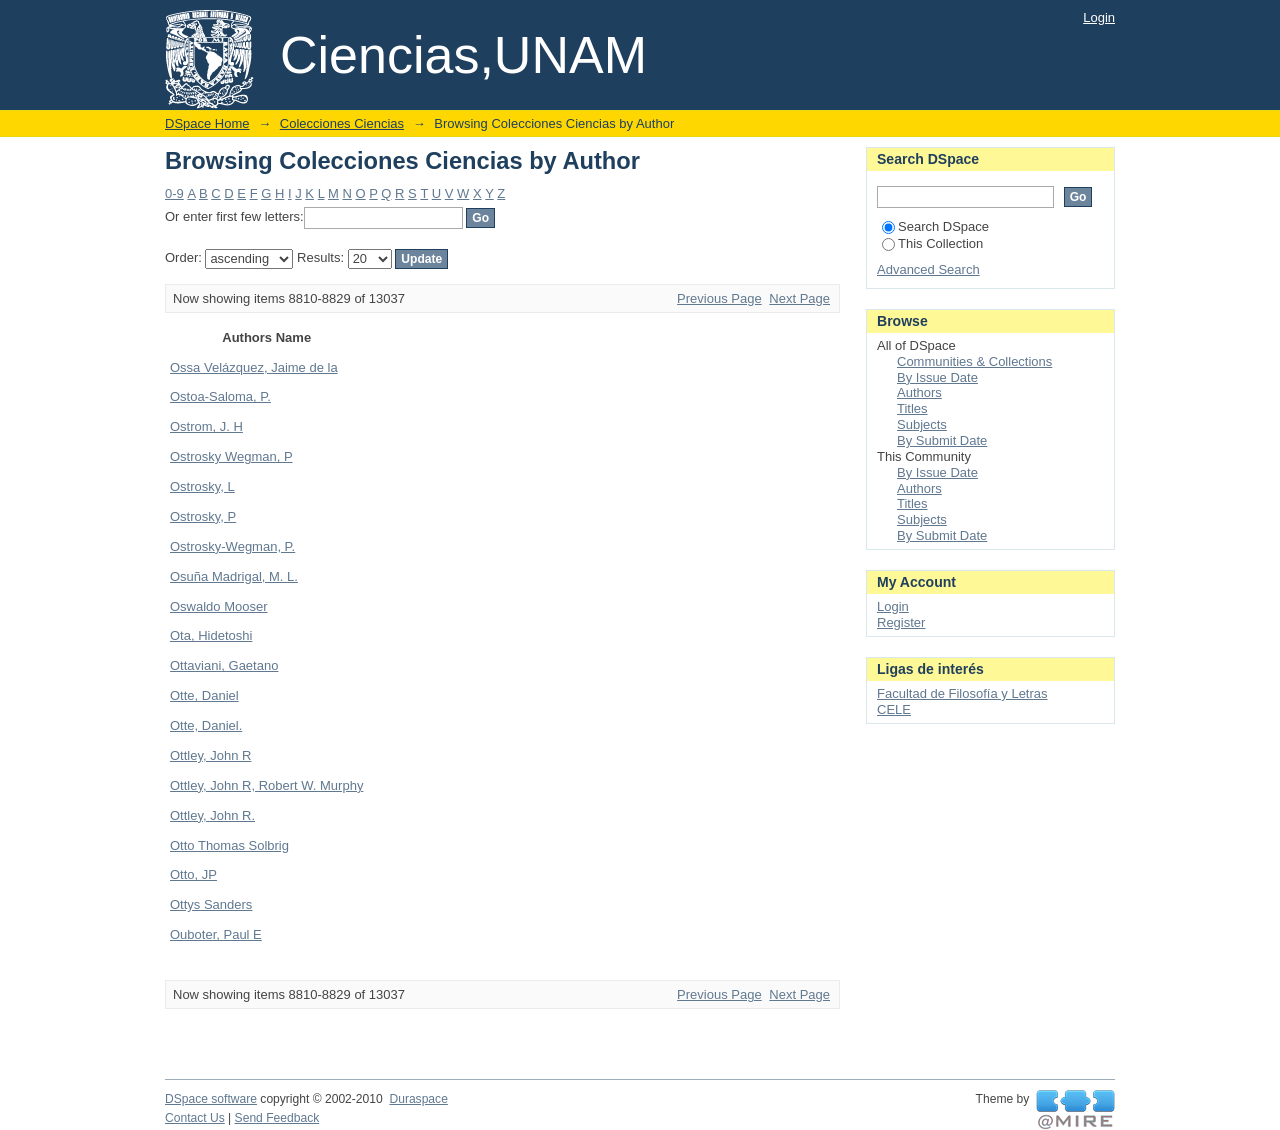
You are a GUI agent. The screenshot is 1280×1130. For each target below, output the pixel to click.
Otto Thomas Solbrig (229, 845)
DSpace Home (207, 123)
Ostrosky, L (202, 486)
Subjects (922, 424)
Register (901, 622)
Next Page (799, 298)
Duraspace (418, 1099)
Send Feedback (277, 1118)
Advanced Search (928, 269)
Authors (919, 392)
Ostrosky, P (203, 516)
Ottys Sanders (211, 904)
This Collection (932, 243)
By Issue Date (937, 377)
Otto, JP (193, 874)
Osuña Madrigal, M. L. (234, 576)
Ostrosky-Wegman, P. (232, 546)
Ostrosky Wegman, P (231, 456)
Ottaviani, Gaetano (224, 665)
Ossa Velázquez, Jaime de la (254, 367)
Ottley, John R (210, 755)
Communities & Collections (974, 361)
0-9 (174, 193)
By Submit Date (942, 440)
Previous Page (719, 298)
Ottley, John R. (212, 815)
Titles (912, 408)
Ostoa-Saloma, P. (220, 396)
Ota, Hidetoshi (211, 635)
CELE (894, 709)
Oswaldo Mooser (219, 606)
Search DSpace (935, 226)
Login (1099, 17)
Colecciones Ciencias (342, 123)
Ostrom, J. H (206, 426)
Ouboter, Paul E (216, 934)
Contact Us (195, 1118)
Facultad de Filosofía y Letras (962, 693)
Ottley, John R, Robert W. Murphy (266, 785)
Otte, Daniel (204, 695)
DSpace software (211, 1099)
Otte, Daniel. (206, 725)
